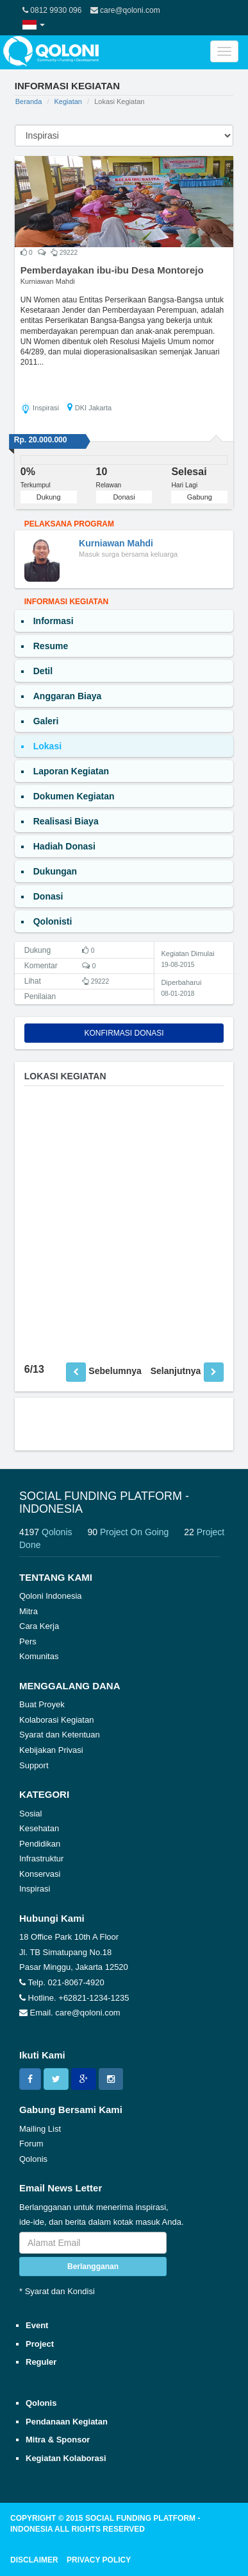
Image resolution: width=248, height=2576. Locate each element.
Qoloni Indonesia (50, 1596)
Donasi (124, 497)
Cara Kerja (39, 1626)
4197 (52, 1532)
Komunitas (38, 1656)
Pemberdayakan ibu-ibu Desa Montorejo (112, 270)
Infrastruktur (41, 1858)
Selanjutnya (176, 1371)
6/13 (34, 1369)
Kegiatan (68, 101)
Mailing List (40, 2129)
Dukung (49, 497)
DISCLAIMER (34, 2559)
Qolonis (33, 2159)
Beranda (28, 101)
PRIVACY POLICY (99, 2559)
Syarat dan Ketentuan (59, 1734)
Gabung (199, 497)
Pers (28, 1641)
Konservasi (39, 1874)
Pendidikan (39, 1844)
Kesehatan (39, 1828)
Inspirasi (34, 1888)
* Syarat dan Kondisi (57, 2291)
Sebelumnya (114, 1371)
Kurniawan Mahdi (48, 281)
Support (34, 1765)
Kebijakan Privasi (51, 1750)
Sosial (30, 1813)
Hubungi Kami (52, 1918)
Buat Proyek (42, 1704)
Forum (31, 2143)
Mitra (28, 1611)
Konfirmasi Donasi (123, 1033)
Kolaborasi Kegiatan (56, 1720)
